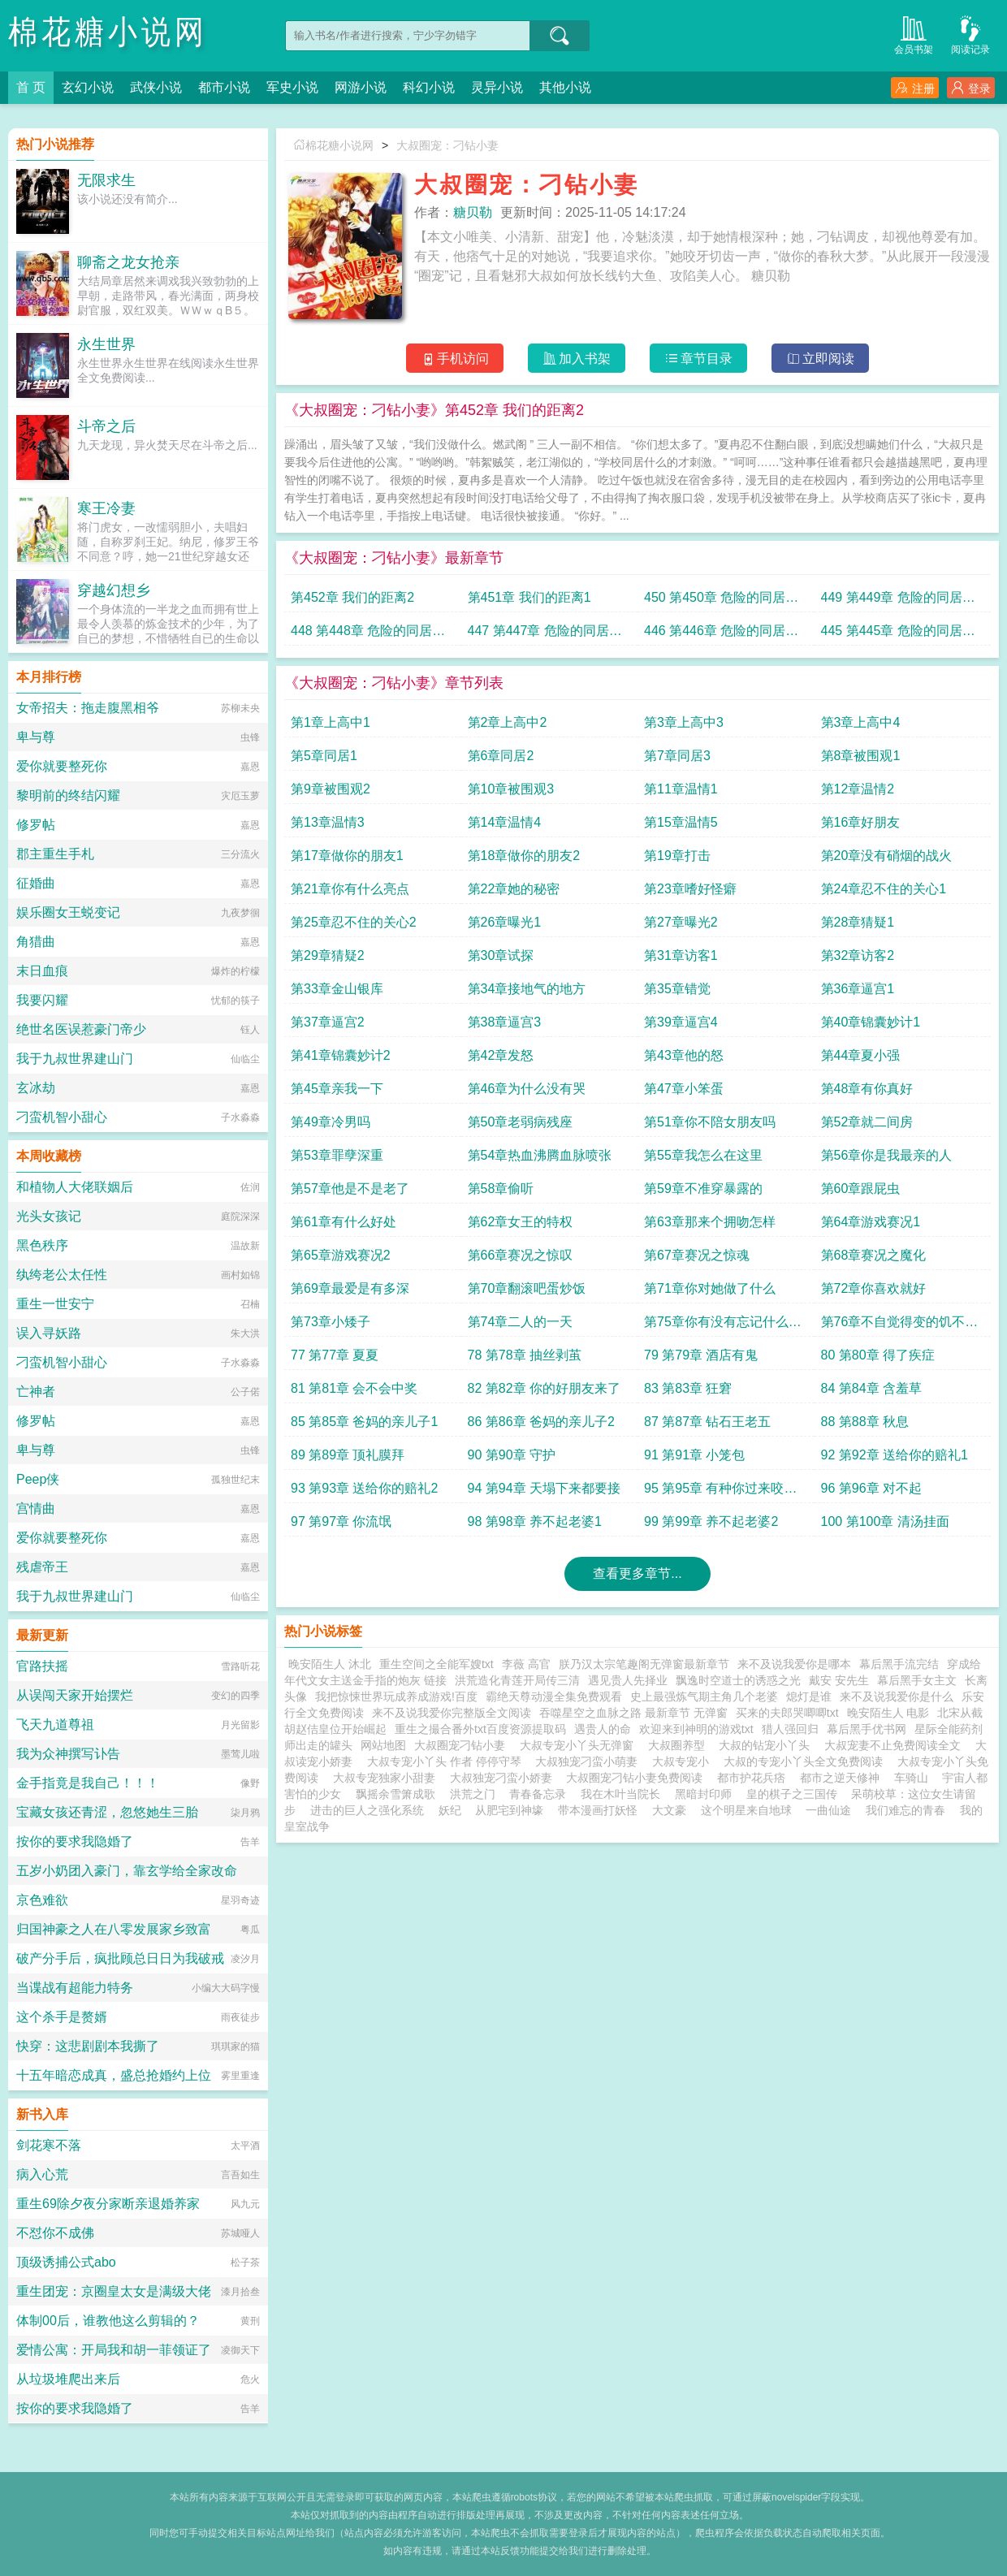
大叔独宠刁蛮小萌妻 (589, 1761)
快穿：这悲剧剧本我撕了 (87, 2046)
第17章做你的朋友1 (347, 855)
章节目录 (699, 358)
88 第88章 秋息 (865, 1421)
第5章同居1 (324, 756)
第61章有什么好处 (343, 1222)
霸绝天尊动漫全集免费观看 (554, 1696)
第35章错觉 (677, 989)
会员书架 (913, 33)
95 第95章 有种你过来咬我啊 (720, 1492)
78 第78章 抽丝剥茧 (524, 1355)
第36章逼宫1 (858, 989)
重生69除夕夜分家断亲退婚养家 (108, 2204)
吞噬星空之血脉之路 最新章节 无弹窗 (633, 1712)
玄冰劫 (35, 1088)
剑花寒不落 (48, 2145)
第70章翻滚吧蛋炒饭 (527, 1288)
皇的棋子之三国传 (791, 1793)
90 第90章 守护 (511, 1455)
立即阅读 (820, 358)
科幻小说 (429, 87)
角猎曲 (35, 942)
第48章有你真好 (867, 1089)
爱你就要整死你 (61, 766)
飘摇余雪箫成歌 (395, 1793)
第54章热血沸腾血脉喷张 (540, 1155)
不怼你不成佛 (55, 2233)
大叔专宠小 (683, 1761)
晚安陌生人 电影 (888, 1712)
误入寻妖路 (48, 1333)
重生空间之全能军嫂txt (436, 1664)
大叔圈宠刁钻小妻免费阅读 (637, 1777)
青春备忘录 (537, 1793)
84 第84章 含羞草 (871, 1388)
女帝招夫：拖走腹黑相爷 (87, 708)
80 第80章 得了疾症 (878, 1355)
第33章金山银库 (337, 989)
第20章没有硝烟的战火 (887, 855)
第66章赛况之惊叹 (520, 1255)
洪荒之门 (472, 1793)
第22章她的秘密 (514, 889)
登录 (971, 88)
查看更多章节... (637, 1573)
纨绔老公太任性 (61, 1275)
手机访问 (455, 358)
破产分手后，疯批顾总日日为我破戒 (120, 1958)
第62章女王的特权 (520, 1222)
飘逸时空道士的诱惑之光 (738, 1680)
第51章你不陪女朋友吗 (710, 1122)
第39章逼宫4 (681, 1022)
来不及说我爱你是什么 (896, 1696)
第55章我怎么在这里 (703, 1155)
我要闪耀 (42, 1000)
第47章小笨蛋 (684, 1089)
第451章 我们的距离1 (529, 597)
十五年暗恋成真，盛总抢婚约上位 (113, 2075)
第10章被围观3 (511, 789)
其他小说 (565, 87)
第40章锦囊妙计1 (871, 1022)
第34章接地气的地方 (527, 989)
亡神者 (35, 1391)
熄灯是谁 (809, 1696)
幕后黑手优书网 (866, 1728)
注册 (915, 88)
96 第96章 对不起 (871, 1488)
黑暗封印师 (703, 1793)
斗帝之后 (106, 426)
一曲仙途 (828, 1810)
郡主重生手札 (55, 854)
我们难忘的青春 (905, 1810)
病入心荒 (42, 2174)
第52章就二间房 (867, 1122)
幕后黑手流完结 (899, 1664)
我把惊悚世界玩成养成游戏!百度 (396, 1696)
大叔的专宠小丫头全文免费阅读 (806, 1761)
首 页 (30, 87)
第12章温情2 (858, 789)
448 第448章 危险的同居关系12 (368, 635)
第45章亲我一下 (337, 1089)
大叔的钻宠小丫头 (767, 1745)
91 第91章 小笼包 (694, 1455)
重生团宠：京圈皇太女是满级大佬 (113, 2291)
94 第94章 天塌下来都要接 (544, 1488)
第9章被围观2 (330, 789)
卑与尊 (35, 737)
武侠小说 (156, 87)
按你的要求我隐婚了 (74, 1841)
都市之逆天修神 (840, 1777)
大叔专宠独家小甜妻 (387, 1777)
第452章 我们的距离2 (352, 597)
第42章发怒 (501, 1055)
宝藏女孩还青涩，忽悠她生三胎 (107, 1812)
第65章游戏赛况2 (341, 1255)
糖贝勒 (472, 212)
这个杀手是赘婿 (61, 2017)
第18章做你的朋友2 (524, 855)
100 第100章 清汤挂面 (885, 1521)
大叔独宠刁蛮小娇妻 (504, 1777)
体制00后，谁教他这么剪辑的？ (108, 2320)
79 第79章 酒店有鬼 (701, 1355)
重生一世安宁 (55, 1304)
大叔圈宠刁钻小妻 (463, 1745)
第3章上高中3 (684, 722)
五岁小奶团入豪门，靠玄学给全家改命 (126, 1871)
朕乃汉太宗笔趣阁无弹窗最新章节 (644, 1664)
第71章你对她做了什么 (710, 1288)
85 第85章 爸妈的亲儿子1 (364, 1421)
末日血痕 (42, 971)
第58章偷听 (501, 1188)
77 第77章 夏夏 (334, 1355)
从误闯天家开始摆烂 (74, 1695)
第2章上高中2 (507, 722)
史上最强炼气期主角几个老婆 (704, 1696)
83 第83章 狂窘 (688, 1388)
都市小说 (224, 87)
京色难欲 (42, 1900)
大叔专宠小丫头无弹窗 (580, 1745)
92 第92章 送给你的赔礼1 (894, 1455)
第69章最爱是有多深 (350, 1288)
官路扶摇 (42, 1666)
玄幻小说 (88, 87)
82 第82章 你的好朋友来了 (544, 1388)
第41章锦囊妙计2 (341, 1055)
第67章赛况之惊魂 (697, 1255)
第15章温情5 (681, 822)
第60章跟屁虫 (861, 1188)
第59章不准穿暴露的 (703, 1188)
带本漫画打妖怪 (597, 1810)
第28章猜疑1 (858, 922)
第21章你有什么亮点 (350, 889)
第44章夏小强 (861, 1055)
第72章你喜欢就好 (874, 1288)
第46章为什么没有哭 (527, 1089)
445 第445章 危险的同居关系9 (898, 635)
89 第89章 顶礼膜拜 (347, 1455)
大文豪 (669, 1810)
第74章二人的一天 (520, 1322)
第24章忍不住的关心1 (884, 889)
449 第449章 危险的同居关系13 (898, 601)
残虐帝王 (42, 1567)
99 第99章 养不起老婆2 (711, 1521)
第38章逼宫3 (505, 1022)
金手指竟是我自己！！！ (87, 1783)
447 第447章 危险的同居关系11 (545, 635)
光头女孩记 (48, 1216)
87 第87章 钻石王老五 (707, 1421)
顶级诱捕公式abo (66, 2262)
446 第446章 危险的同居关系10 (721, 635)
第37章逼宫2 (328, 1022)
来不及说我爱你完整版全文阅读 (451, 1712)
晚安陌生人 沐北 (329, 1664)
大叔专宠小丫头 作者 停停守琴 (447, 1761)
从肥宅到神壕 (509, 1810)
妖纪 (450, 1810)
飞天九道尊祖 (55, 1724)
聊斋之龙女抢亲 (128, 262)
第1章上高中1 (330, 722)
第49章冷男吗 (330, 1122)
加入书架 (577, 358)
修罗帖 (35, 825)
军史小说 (292, 87)
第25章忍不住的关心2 (354, 922)
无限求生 (106, 180)
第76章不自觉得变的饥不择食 (900, 1326)
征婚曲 (35, 883)
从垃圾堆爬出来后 (68, 2379)
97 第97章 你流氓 (341, 1521)
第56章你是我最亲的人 (887, 1155)
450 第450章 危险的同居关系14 (721, 601)
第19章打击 (677, 855)
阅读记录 (970, 33)
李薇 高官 (526, 1664)
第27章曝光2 (681, 922)
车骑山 (911, 1777)
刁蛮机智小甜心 (61, 1117)
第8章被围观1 (861, 756)
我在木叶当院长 (620, 1793)
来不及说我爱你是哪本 (794, 1664)
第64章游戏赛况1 (871, 1222)
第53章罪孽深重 (337, 1155)
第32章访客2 (858, 955)
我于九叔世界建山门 (74, 1058)
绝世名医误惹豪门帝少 (81, 1029)
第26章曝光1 (505, 922)
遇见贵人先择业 (628, 1680)
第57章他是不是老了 (350, 1188)
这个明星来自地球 (746, 1810)
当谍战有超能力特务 (74, 1988)
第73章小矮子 (330, 1322)
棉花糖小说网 (108, 32)
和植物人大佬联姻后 (74, 1187)
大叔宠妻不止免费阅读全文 (895, 1745)
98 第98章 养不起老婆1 (535, 1521)
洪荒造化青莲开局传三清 (517, 1680)
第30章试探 (501, 955)
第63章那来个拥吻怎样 (710, 1222)
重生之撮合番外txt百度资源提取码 (480, 1728)
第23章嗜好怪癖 (690, 889)
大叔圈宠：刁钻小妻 (447, 145)
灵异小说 (497, 87)
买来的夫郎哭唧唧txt (787, 1712)
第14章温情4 (505, 822)
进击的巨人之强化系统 (367, 1810)
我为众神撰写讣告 (68, 1754)
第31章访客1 (681, 955)
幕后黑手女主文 (917, 1680)
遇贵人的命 (602, 1728)
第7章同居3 (677, 756)
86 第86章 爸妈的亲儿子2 (541, 1421)
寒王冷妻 (106, 508)
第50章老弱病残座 (520, 1122)
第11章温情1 (681, 789)
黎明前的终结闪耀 (68, 795)
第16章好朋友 (861, 822)
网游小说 (361, 87)
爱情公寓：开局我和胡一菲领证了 (113, 2350)
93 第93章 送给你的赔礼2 (364, 1488)
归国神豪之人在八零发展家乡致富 (113, 1929)
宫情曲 (35, 1508)
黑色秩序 (42, 1245)
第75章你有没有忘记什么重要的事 (723, 1326)
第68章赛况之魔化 (874, 1255)
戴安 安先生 (839, 1680)
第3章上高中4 (861, 722)
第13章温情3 (328, 822)
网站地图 (383, 1745)
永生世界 (106, 344)
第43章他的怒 (684, 1055)
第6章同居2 (501, 756)
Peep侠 (37, 1479)
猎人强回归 (790, 1728)
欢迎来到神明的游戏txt (696, 1728)
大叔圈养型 (679, 1745)
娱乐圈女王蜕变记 (68, 912)
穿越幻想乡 (113, 590)
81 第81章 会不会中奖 (354, 1388)
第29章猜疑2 (328, 955)
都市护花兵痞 (751, 1777)
